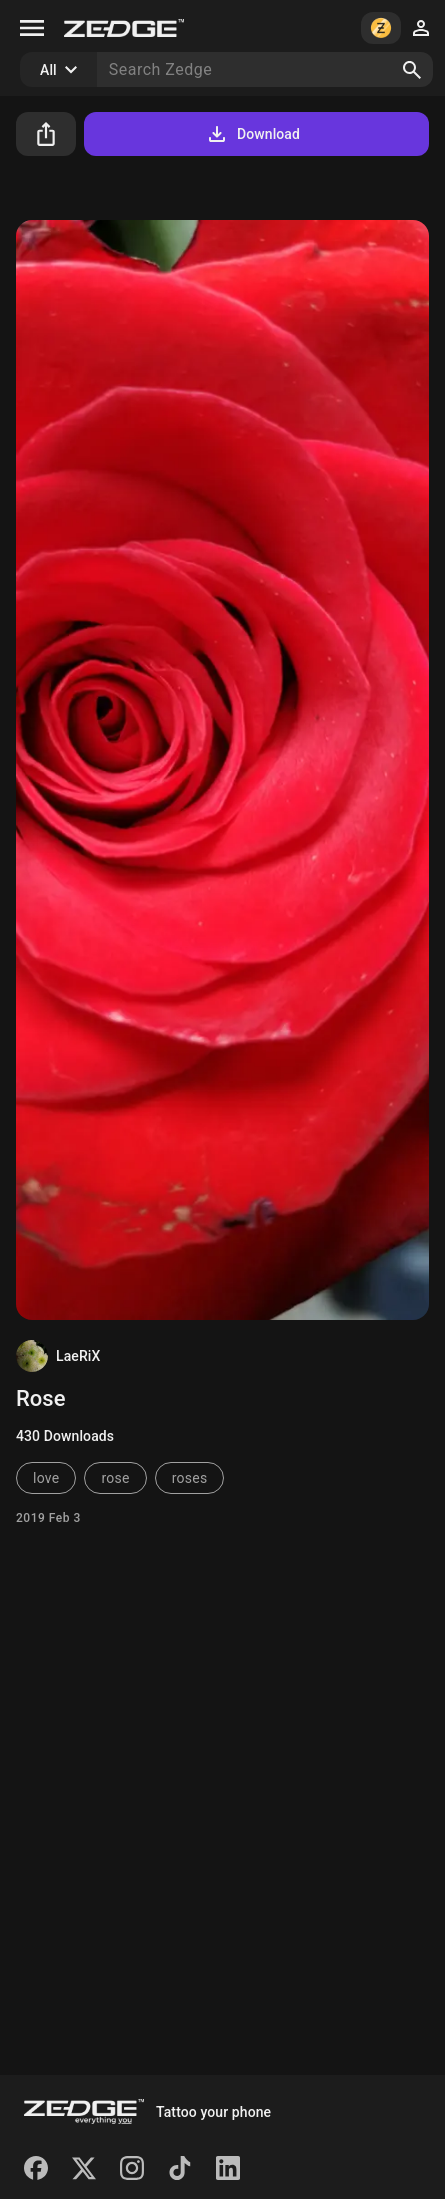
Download (252, 134)
